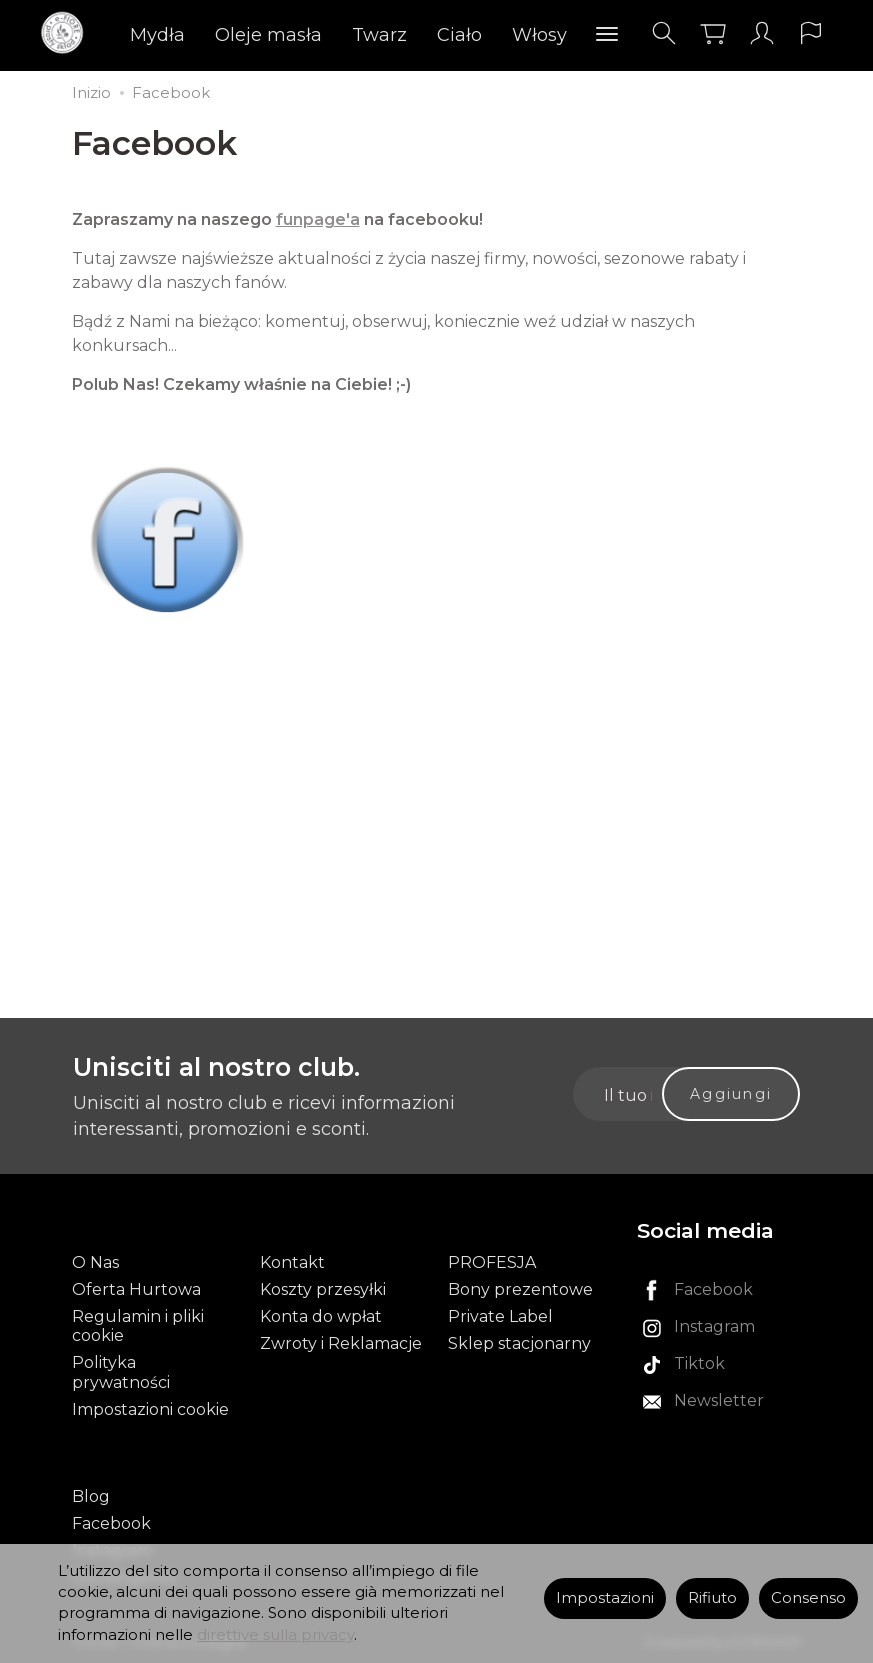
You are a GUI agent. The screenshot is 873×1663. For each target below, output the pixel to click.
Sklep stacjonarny (519, 1343)
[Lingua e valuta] (811, 33)
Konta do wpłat (321, 1316)
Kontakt (292, 1262)
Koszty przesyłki (323, 1289)
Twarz (379, 35)
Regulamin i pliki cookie (138, 1326)
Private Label (500, 1316)
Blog (91, 1496)
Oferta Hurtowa (136, 1289)
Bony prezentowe (520, 1289)
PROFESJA (492, 1262)
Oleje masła (268, 35)
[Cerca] (664, 33)
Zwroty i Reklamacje (341, 1343)
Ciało (459, 35)
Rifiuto (712, 1598)
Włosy (539, 35)
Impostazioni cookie (150, 1409)
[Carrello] (713, 33)
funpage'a (318, 219)
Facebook (111, 1523)
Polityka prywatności (121, 1372)
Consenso (808, 1598)
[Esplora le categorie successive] (607, 35)
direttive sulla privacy (275, 1635)
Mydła (157, 35)
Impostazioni (605, 1598)
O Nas (95, 1262)
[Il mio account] (762, 33)
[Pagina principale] (67, 33)
